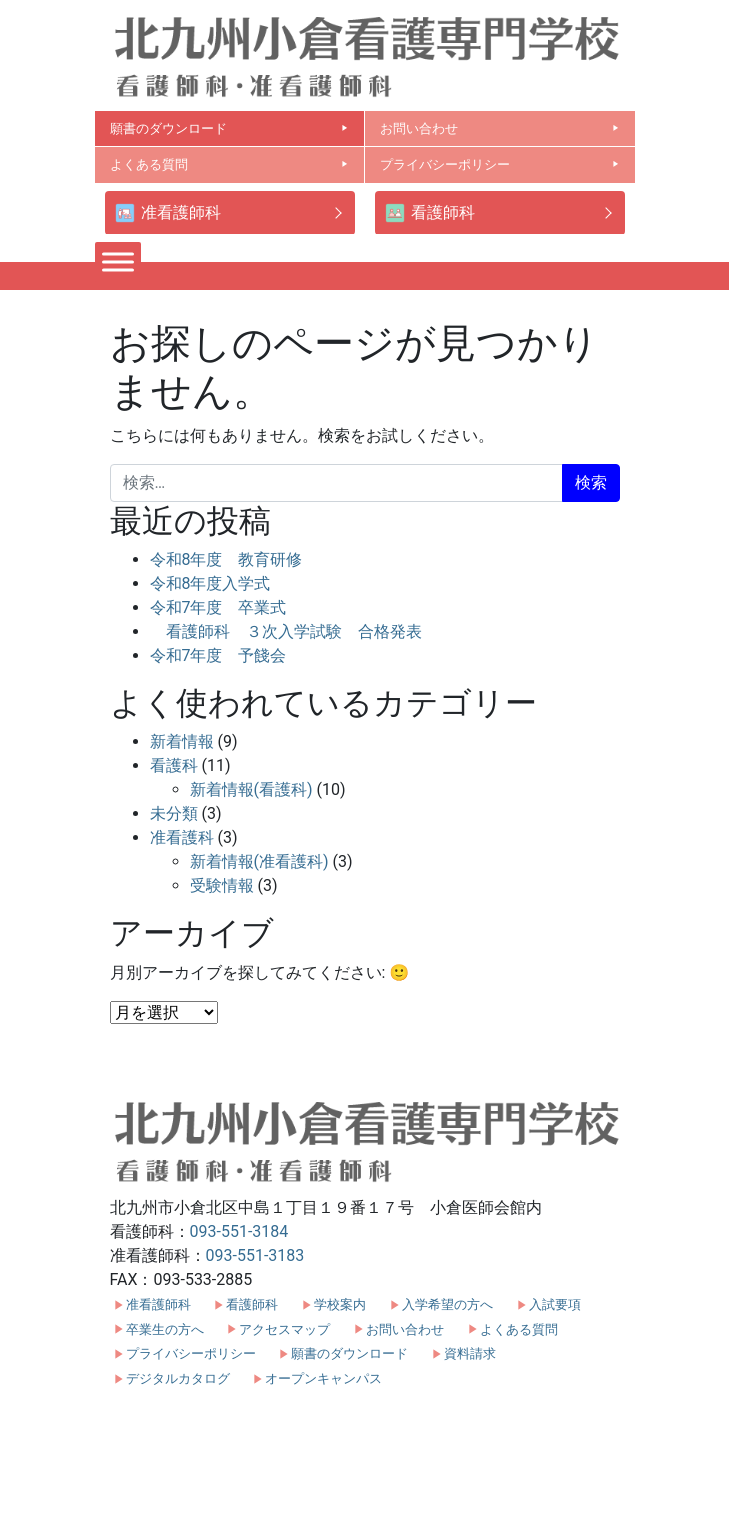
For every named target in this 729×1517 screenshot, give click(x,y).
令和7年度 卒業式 (218, 607)
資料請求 (470, 1353)
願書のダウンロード (229, 128)
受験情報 (222, 885)
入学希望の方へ (447, 1304)
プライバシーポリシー (500, 164)
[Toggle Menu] (118, 261)
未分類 (174, 813)
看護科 (174, 765)
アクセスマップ (284, 1329)
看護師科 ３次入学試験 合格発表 (286, 631)
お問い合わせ (500, 128)
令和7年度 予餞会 (218, 655)
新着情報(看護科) (251, 789)
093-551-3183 (255, 1255)
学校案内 (340, 1304)
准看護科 (182, 837)
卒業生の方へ (165, 1329)
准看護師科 (168, 213)
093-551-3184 (239, 1231)
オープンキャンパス (323, 1378)
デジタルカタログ (178, 1378)
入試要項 (555, 1304)
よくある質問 (229, 164)
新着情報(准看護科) (259, 861)
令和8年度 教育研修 (226, 559)
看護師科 (430, 213)
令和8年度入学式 (210, 583)
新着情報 (182, 741)
